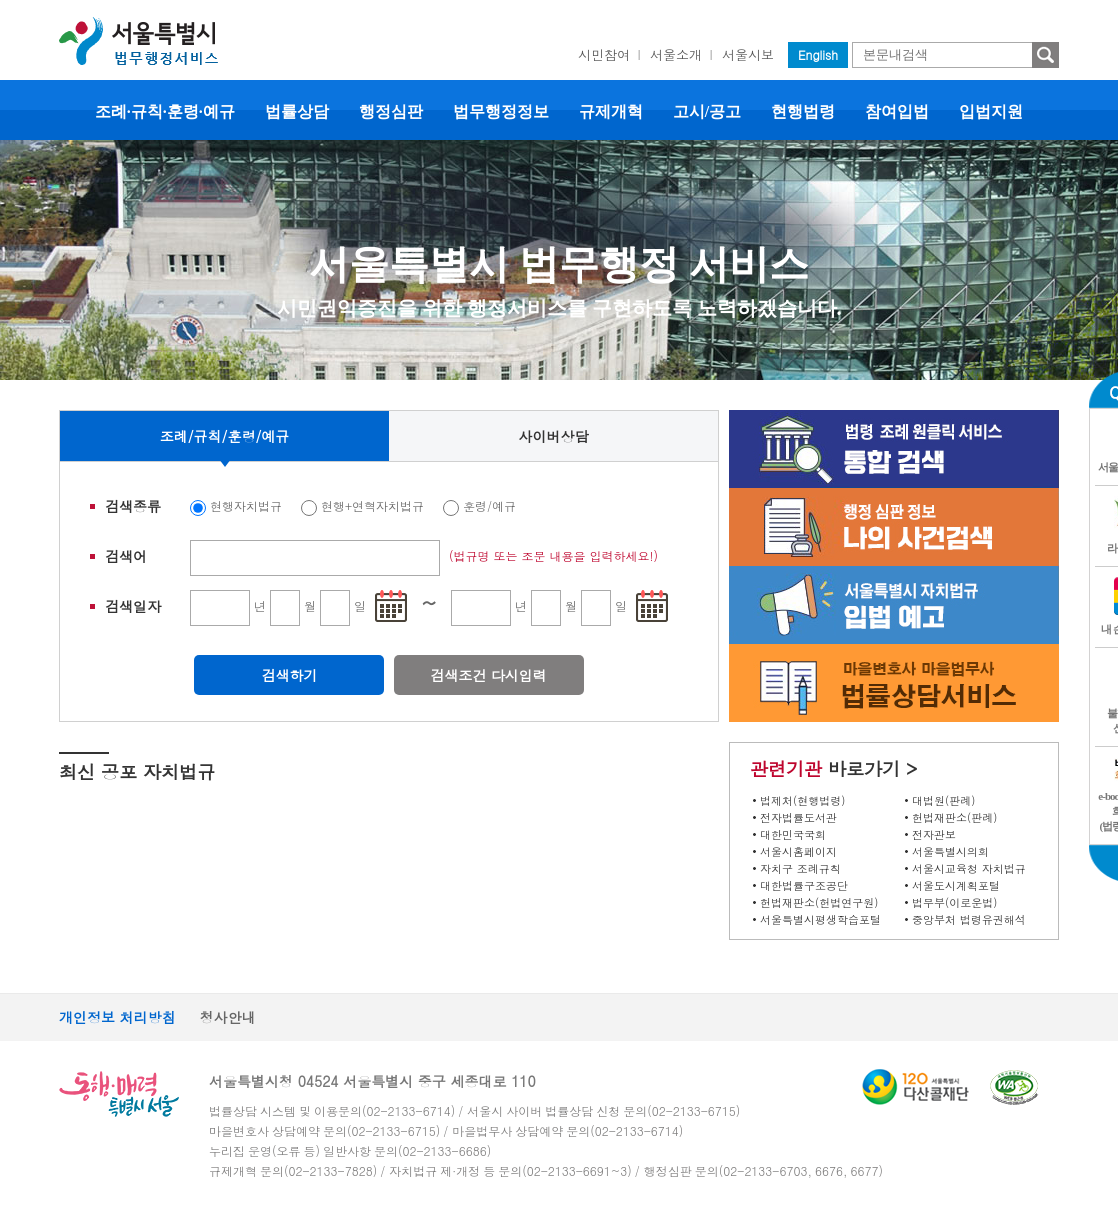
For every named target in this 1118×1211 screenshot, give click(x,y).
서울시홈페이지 (798, 851)
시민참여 (604, 54)
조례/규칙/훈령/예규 (225, 436)
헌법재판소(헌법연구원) (819, 902)
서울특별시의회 (950, 851)
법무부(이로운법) (954, 902)
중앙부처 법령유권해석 (969, 919)
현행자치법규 (246, 505)
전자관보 (934, 834)
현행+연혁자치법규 (372, 505)
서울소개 (676, 54)
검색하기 (289, 675)
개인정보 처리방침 (117, 1017)
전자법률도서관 (798, 817)
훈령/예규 (489, 505)
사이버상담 (554, 436)
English (818, 54)
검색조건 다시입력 (488, 675)
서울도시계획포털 (956, 885)
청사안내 (228, 1017)
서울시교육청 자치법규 (969, 868)
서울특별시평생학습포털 (820, 919)
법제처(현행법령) (802, 800)
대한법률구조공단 (804, 885)
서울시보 (748, 54)
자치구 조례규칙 (800, 868)
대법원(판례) (943, 800)
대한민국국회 (793, 834)
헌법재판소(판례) (954, 817)
